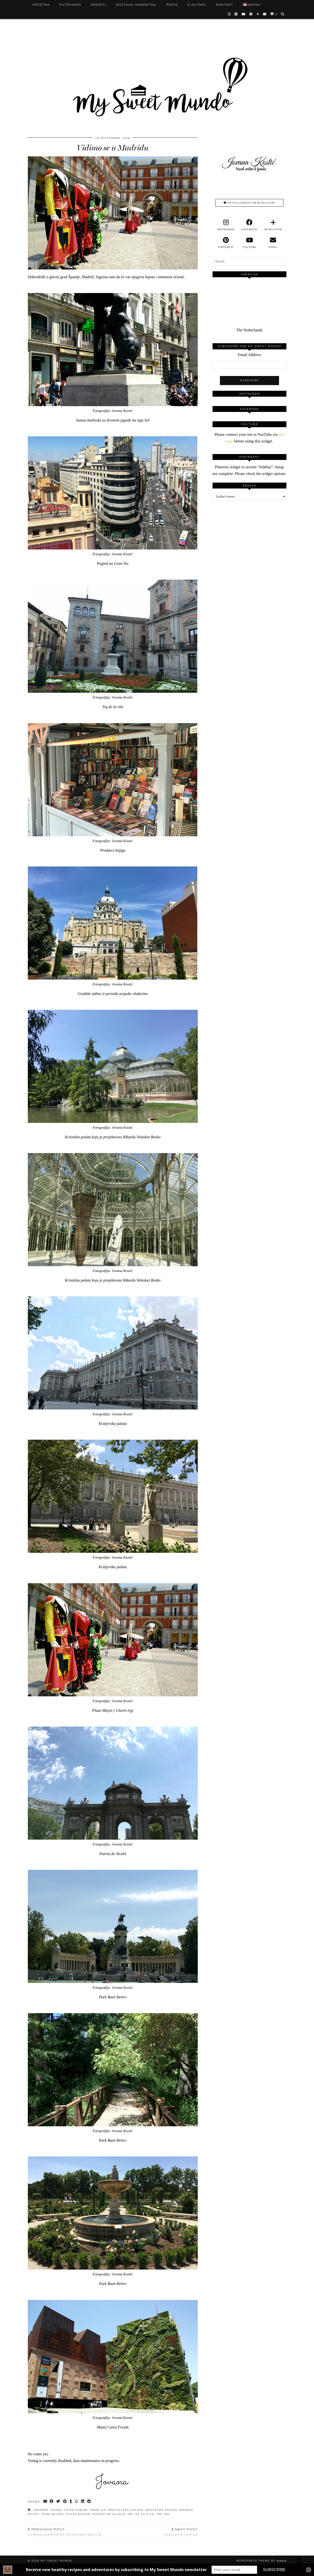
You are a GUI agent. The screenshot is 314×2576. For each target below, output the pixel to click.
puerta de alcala (108, 2514)
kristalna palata (161, 2509)
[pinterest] (226, 242)
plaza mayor (78, 2514)
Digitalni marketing (136, 4)
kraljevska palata (125, 2509)
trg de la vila (141, 2514)
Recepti (98, 4)
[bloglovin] (273, 225)
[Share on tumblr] (71, 2501)
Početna (41, 4)
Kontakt (224, 4)
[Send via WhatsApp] (77, 2501)
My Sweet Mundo (56, 2560)
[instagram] (226, 225)
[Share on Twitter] (58, 2501)
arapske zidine (47, 2509)
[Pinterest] (236, 14)
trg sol (163, 2514)
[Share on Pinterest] (65, 2501)
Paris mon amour (181, 2532)
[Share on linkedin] (83, 2501)
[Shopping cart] (274, 14)
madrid (186, 2509)
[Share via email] (45, 2501)
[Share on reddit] (89, 2501)
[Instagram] (229, 14)
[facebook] (249, 225)
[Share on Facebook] (52, 2501)
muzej (33, 2514)
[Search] (283, 14)
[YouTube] (244, 14)
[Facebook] (251, 14)
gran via (98, 2509)
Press (172, 4)
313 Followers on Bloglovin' (249, 202)
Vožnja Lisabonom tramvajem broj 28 (65, 2532)
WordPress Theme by (261, 2560)
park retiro (53, 2514)
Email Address (249, 355)
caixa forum (75, 2509)
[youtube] (249, 242)
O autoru (197, 4)
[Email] (265, 14)
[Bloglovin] (258, 14)
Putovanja (70, 4)
